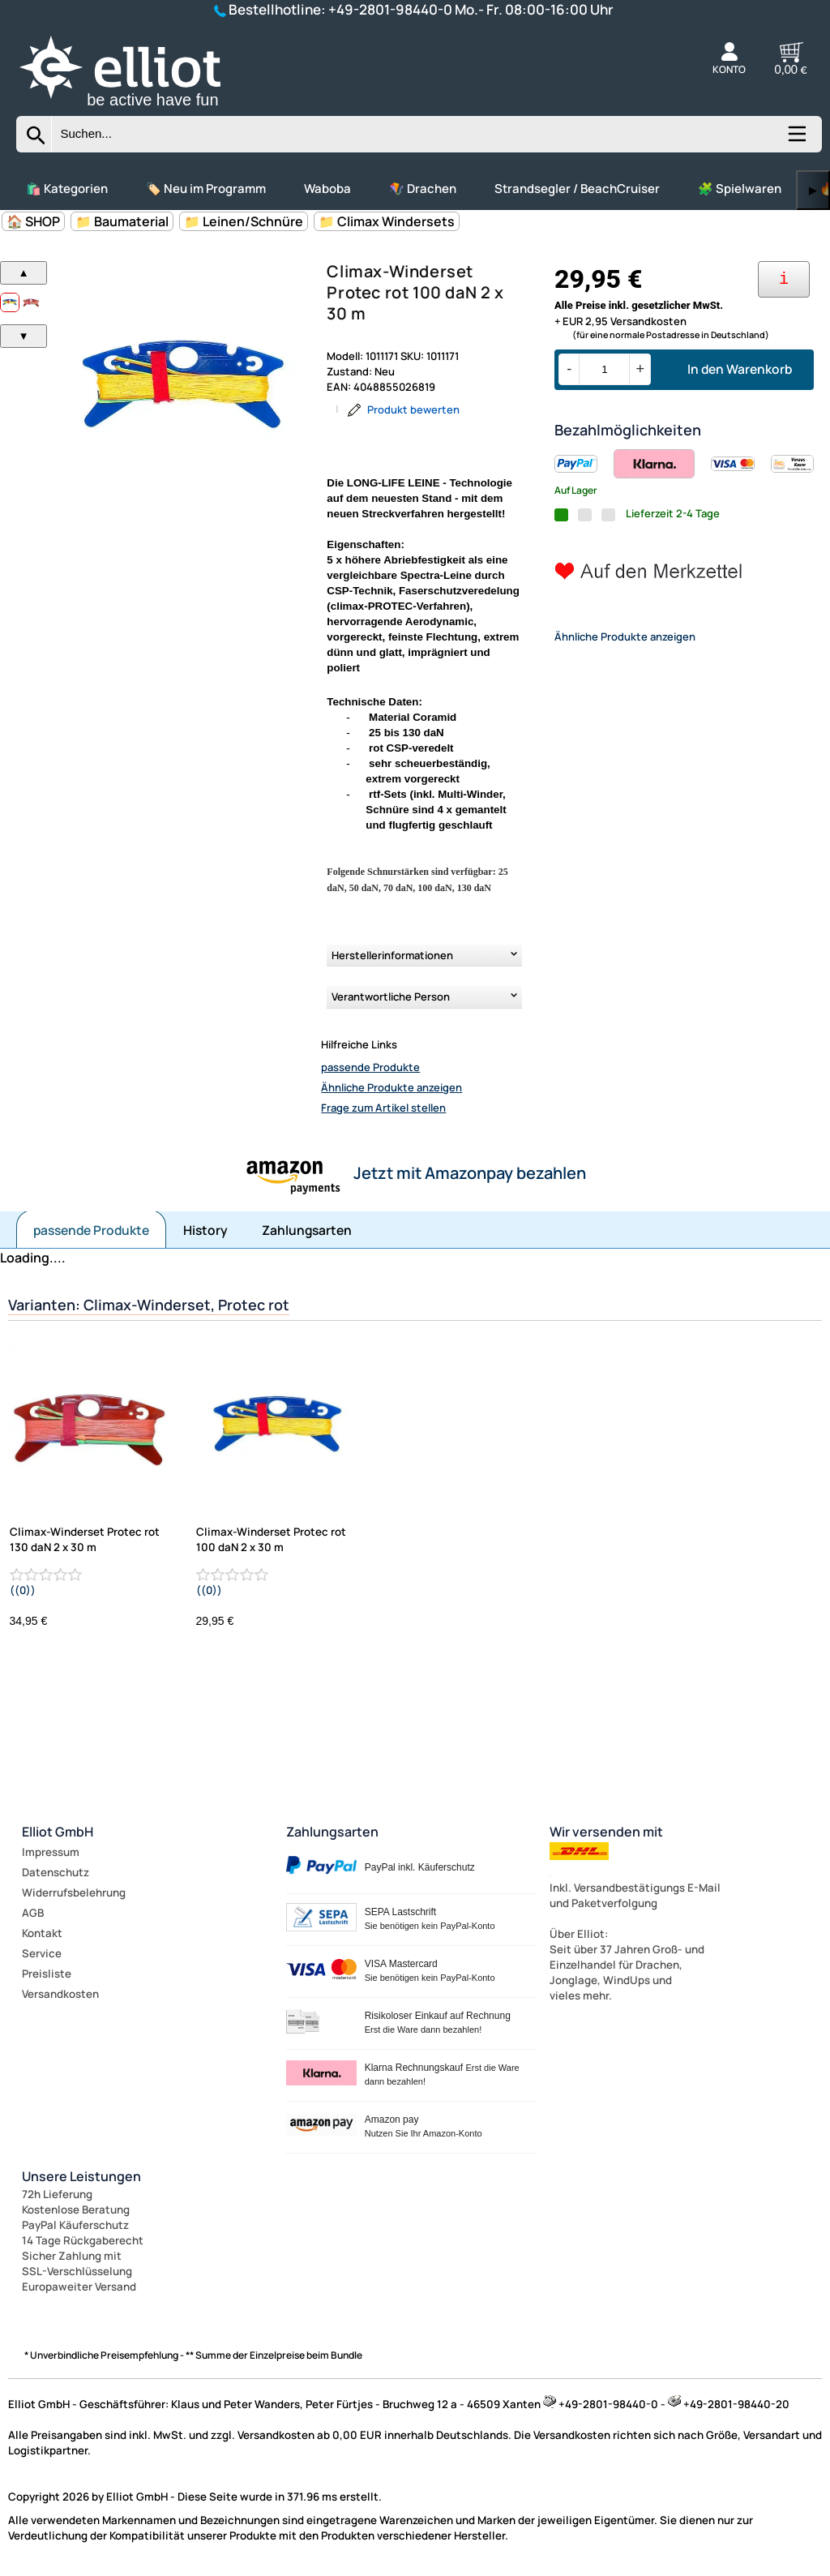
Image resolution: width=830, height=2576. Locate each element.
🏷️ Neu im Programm (206, 188)
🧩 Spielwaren (739, 188)
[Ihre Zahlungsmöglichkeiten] (784, 279)
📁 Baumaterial (122, 221)
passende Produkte (370, 1067)
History (205, 1230)
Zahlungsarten (307, 1230)
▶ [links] (813, 190)
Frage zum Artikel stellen (383, 1107)
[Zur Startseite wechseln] (137, 109)
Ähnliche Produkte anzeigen (391, 1087)
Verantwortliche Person (391, 996)
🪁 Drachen (422, 188)
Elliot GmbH (57, 1832)
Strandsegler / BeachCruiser (577, 188)
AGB (33, 1912)
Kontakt (42, 1933)
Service (42, 1953)
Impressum (50, 1852)
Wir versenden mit (606, 1832)
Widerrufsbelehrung (74, 1892)
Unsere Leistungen (81, 2176)
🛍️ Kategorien (67, 188)
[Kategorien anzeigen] (796, 139)
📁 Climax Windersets (387, 221)
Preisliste (46, 1973)
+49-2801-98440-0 (390, 9)
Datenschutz (55, 1872)
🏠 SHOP (33, 221)
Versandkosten (60, 1994)
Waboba (327, 188)
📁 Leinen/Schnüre (243, 221)
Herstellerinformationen (392, 955)
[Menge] (604, 369)
